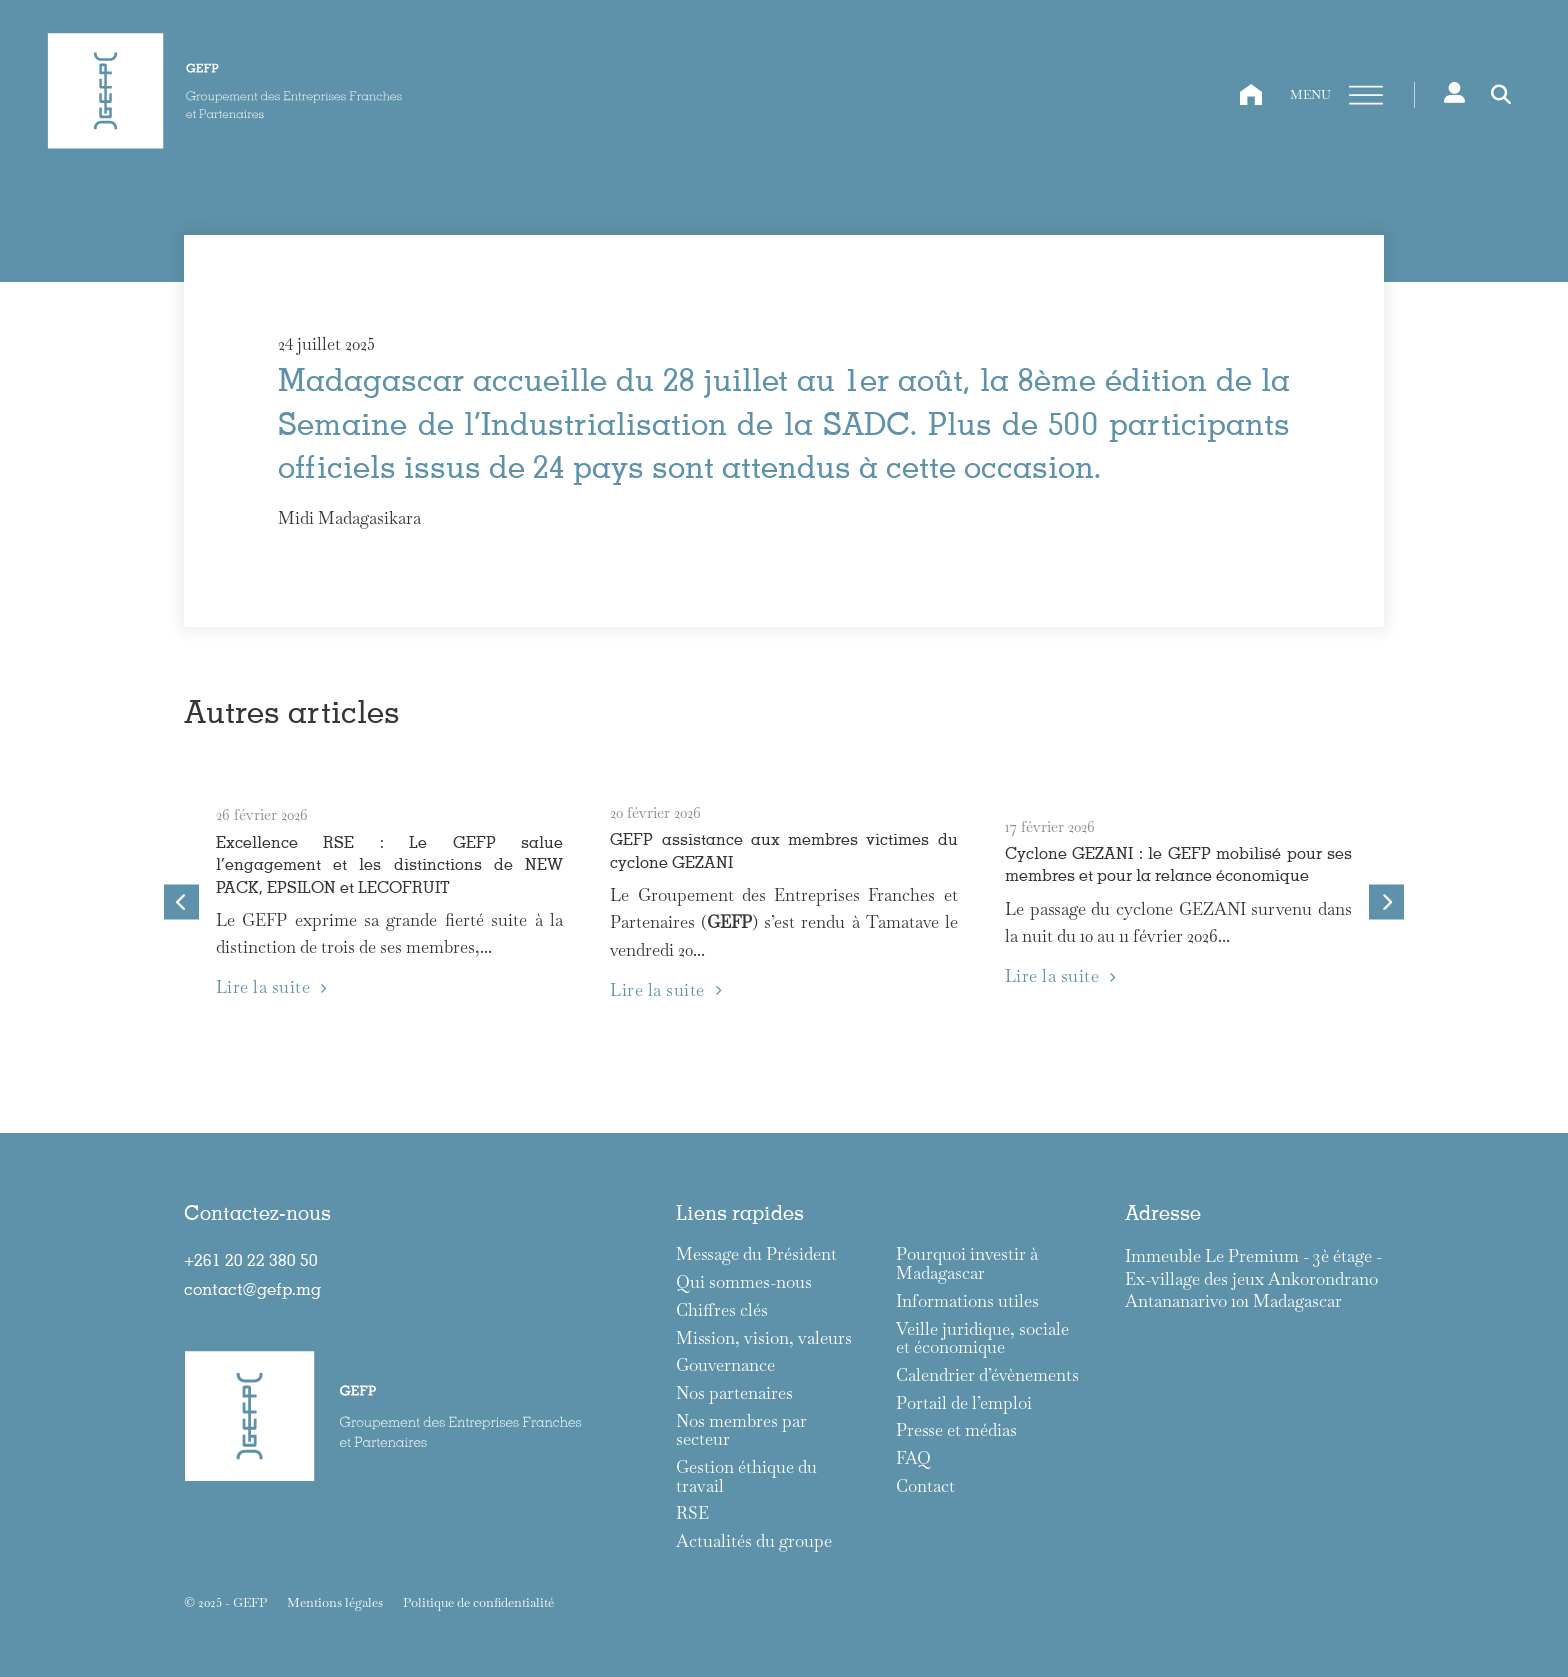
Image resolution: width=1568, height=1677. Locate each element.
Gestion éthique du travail (746, 1476)
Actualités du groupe (754, 1541)
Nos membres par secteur (741, 1430)
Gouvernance (725, 1365)
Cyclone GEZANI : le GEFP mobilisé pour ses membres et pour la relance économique (1178, 863)
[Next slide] (1386, 902)
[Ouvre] (1366, 96)
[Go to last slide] (181, 902)
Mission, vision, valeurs (764, 1338)
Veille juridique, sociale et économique (982, 1338)
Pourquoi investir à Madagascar (967, 1263)
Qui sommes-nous (744, 1282)
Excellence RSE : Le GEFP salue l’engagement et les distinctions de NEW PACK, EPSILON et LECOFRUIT (389, 864)
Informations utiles (967, 1301)
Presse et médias (956, 1430)
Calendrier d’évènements (987, 1375)
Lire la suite (271, 987)
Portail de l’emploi (964, 1403)
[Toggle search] (1501, 95)
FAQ (913, 1458)
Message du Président (756, 1254)
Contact (925, 1486)
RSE (692, 1513)
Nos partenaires (734, 1393)
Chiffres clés (722, 1310)
